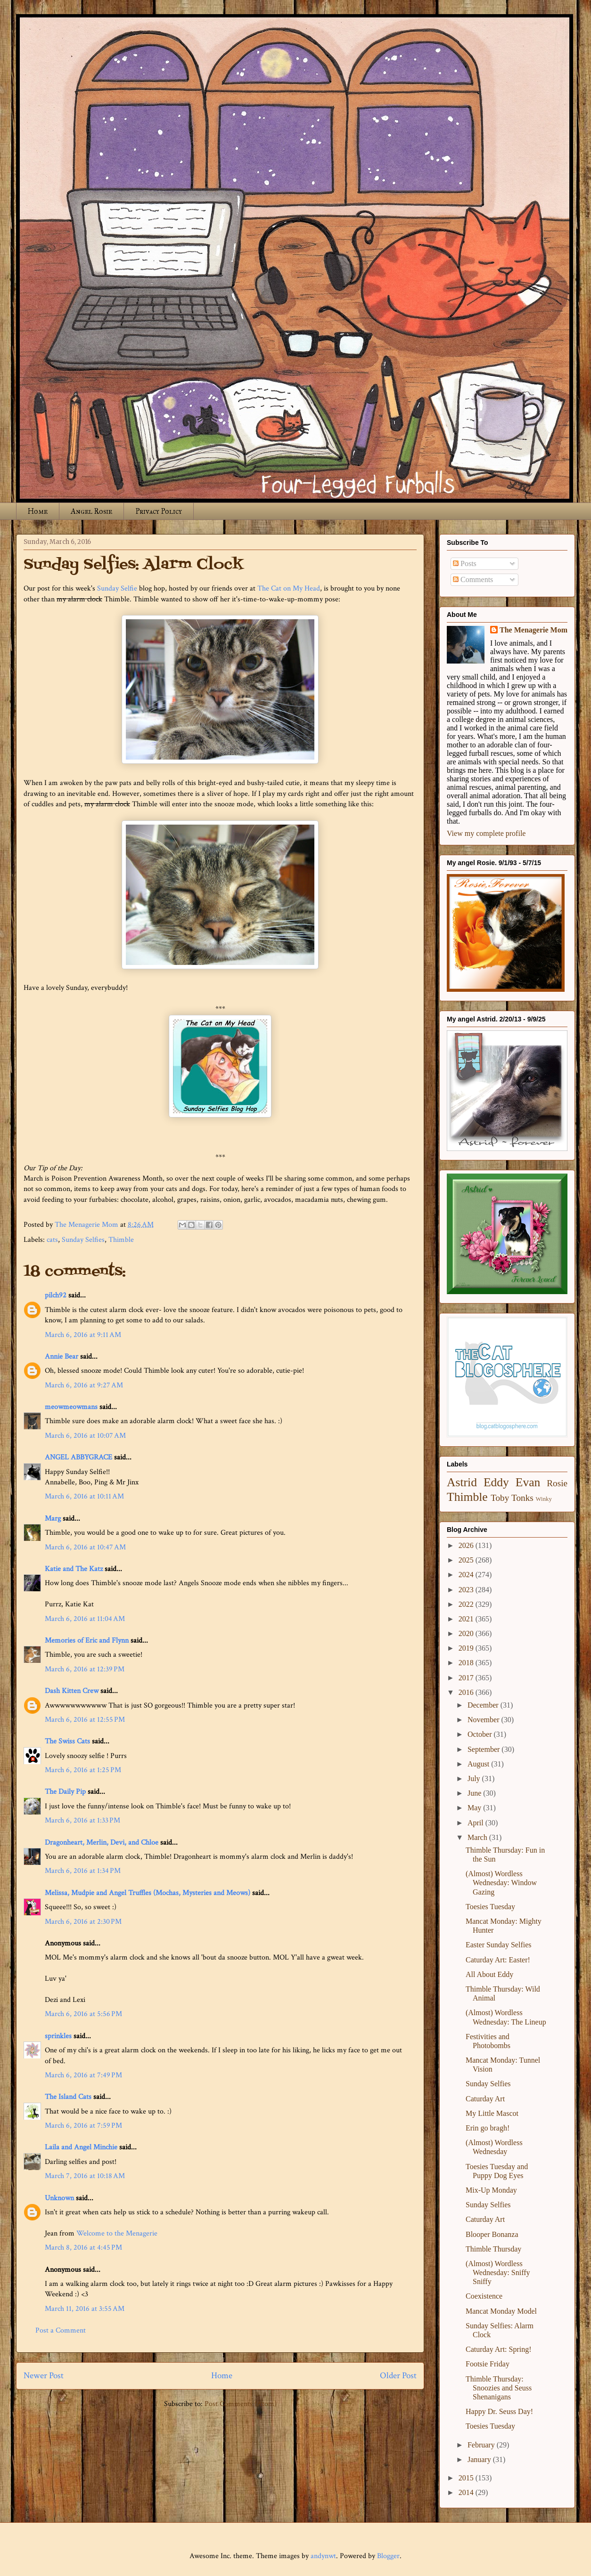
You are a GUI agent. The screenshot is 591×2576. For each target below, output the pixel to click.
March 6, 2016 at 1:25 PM (83, 1770)
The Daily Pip (66, 1792)
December (484, 1705)
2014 (467, 2492)
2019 (467, 1648)
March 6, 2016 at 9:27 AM (84, 1385)
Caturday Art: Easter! (498, 1960)
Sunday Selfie (117, 588)
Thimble (121, 1240)
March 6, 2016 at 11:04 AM (85, 1619)
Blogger (388, 2556)
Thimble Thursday (493, 2249)
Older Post (398, 2376)
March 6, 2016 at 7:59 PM (83, 2125)
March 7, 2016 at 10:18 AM (85, 2176)
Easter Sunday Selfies (499, 1945)
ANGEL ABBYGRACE (78, 1457)
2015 (467, 2478)
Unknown (59, 2198)
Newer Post (44, 2376)
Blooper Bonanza (492, 2234)
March (478, 1837)
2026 (467, 1545)
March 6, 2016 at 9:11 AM (83, 1335)
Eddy (496, 1482)
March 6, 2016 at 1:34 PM (83, 1871)
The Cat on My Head (288, 588)
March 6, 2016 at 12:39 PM (84, 1669)
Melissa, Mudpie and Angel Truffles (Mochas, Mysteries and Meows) (147, 1893)
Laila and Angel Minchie (81, 2147)
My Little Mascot (492, 2113)
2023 (467, 1590)
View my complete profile (486, 833)
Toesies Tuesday (490, 1907)
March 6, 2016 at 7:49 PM (83, 2075)
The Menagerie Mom (533, 630)
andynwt (323, 2556)
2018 (467, 1663)
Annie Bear (61, 1356)
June (475, 1793)
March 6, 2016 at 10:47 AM (85, 1547)
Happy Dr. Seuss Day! (499, 2411)
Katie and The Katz (74, 1569)
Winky (544, 1499)
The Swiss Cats (67, 1741)
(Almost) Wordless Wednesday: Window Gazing (501, 1883)
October (481, 1734)
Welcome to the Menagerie (116, 2233)
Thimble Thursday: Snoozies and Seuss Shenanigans (499, 2388)
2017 (467, 1678)
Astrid (462, 1482)
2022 (467, 1604)
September (484, 1749)
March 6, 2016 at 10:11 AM (84, 1496)
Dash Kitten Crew (71, 1691)
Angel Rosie (91, 511)
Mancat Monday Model (501, 2311)
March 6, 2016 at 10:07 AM (85, 1436)
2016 (467, 1692)
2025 (467, 1560)
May (475, 1808)
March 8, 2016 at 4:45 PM (83, 2247)
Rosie (557, 1483)
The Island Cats (68, 2097)
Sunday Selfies (83, 1240)
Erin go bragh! (487, 2128)
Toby (500, 1498)
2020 (467, 1633)
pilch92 (55, 1295)
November (484, 1720)
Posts (464, 563)
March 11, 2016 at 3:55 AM (84, 2309)
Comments (473, 579)
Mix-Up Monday (491, 2190)
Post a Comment (60, 2330)
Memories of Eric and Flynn (87, 1640)
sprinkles (58, 2036)
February (482, 2445)
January (480, 2459)
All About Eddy (489, 1974)
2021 (467, 1619)
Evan (528, 1482)
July (475, 1778)
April (476, 1823)
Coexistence (484, 2296)
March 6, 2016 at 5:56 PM (83, 2014)
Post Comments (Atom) (241, 2404)
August (479, 1764)
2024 (467, 1575)
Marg (53, 1518)
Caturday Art (485, 2099)
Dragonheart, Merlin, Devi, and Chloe (101, 1842)
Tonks (522, 1498)
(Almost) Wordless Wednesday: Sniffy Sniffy (498, 2272)
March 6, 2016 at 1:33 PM (82, 1820)
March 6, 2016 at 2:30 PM (83, 1922)
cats (52, 1240)
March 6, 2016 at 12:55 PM (85, 1720)
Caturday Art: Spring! (499, 2349)
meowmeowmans (71, 1407)
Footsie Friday (487, 2364)
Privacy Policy (158, 511)
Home (38, 511)
